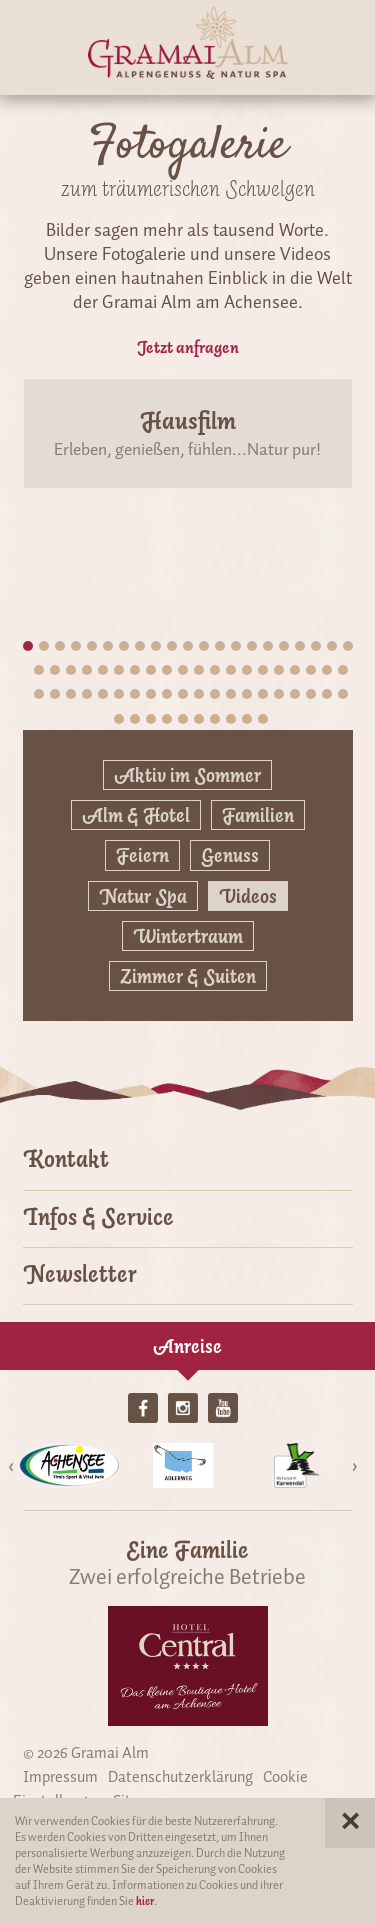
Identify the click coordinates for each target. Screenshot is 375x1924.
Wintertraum (188, 936)
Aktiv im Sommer (187, 775)
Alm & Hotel (136, 815)
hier (145, 1901)
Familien (258, 815)
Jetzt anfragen (188, 347)
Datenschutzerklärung (180, 1777)
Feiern (142, 855)
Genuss (230, 855)
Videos (248, 896)
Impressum (60, 1777)
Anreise (187, 1346)
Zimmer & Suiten (188, 976)
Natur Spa (143, 896)
